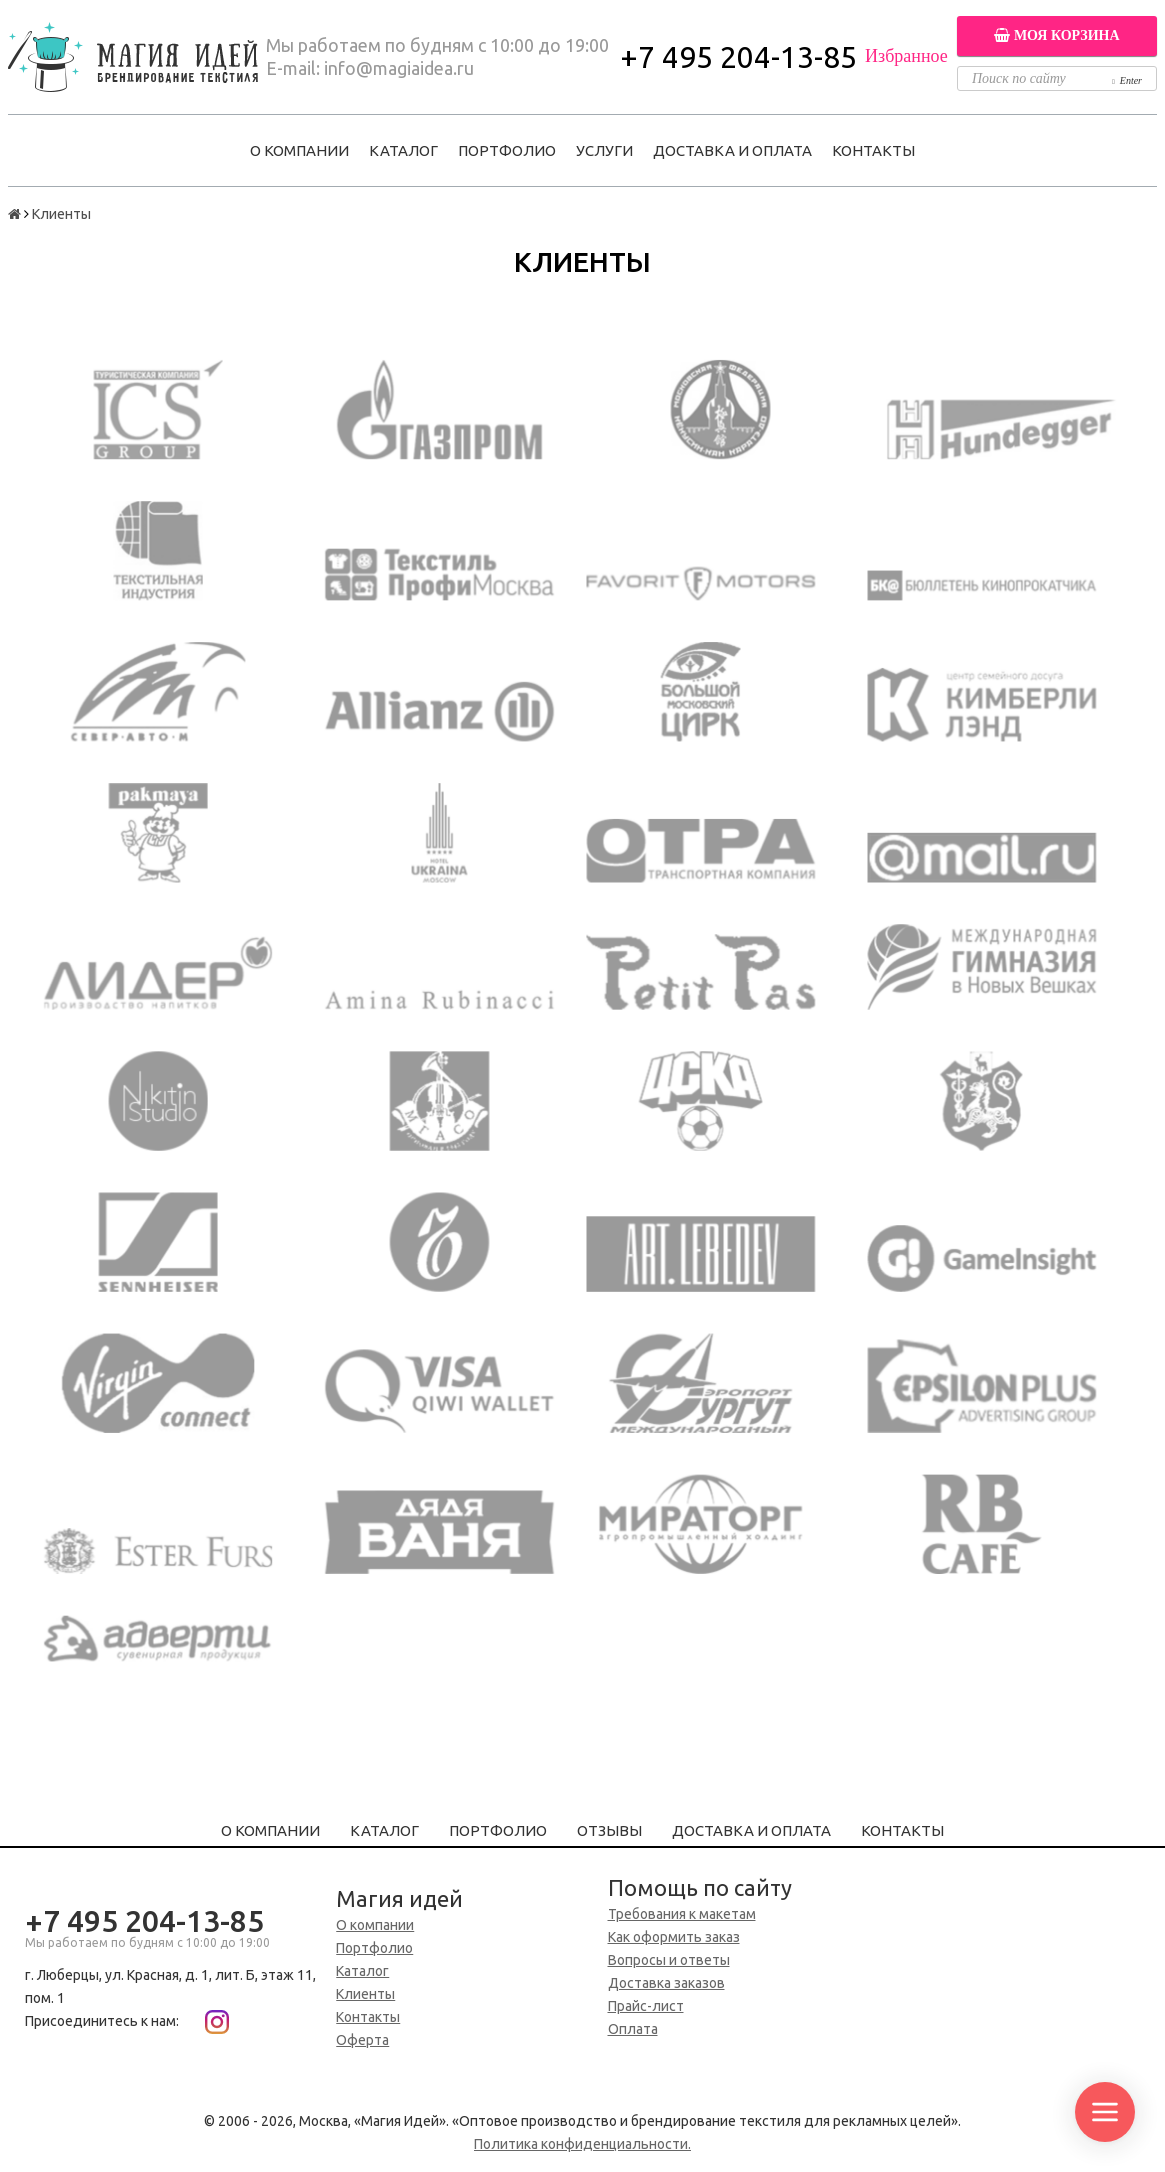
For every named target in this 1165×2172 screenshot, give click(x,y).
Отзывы (609, 1830)
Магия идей (399, 1898)
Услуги (604, 150)
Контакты (873, 150)
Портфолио (507, 150)
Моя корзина (1056, 35)
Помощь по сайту (700, 1887)
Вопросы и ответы (669, 1960)
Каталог (403, 150)
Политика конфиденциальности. (582, 2144)
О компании (299, 150)
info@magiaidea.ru (399, 68)
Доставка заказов (666, 1983)
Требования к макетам (682, 1914)
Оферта (362, 2040)
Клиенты (365, 1994)
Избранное (906, 56)
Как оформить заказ (674, 1937)
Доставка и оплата (732, 150)
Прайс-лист (646, 2006)
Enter (1127, 80)
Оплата (633, 2029)
